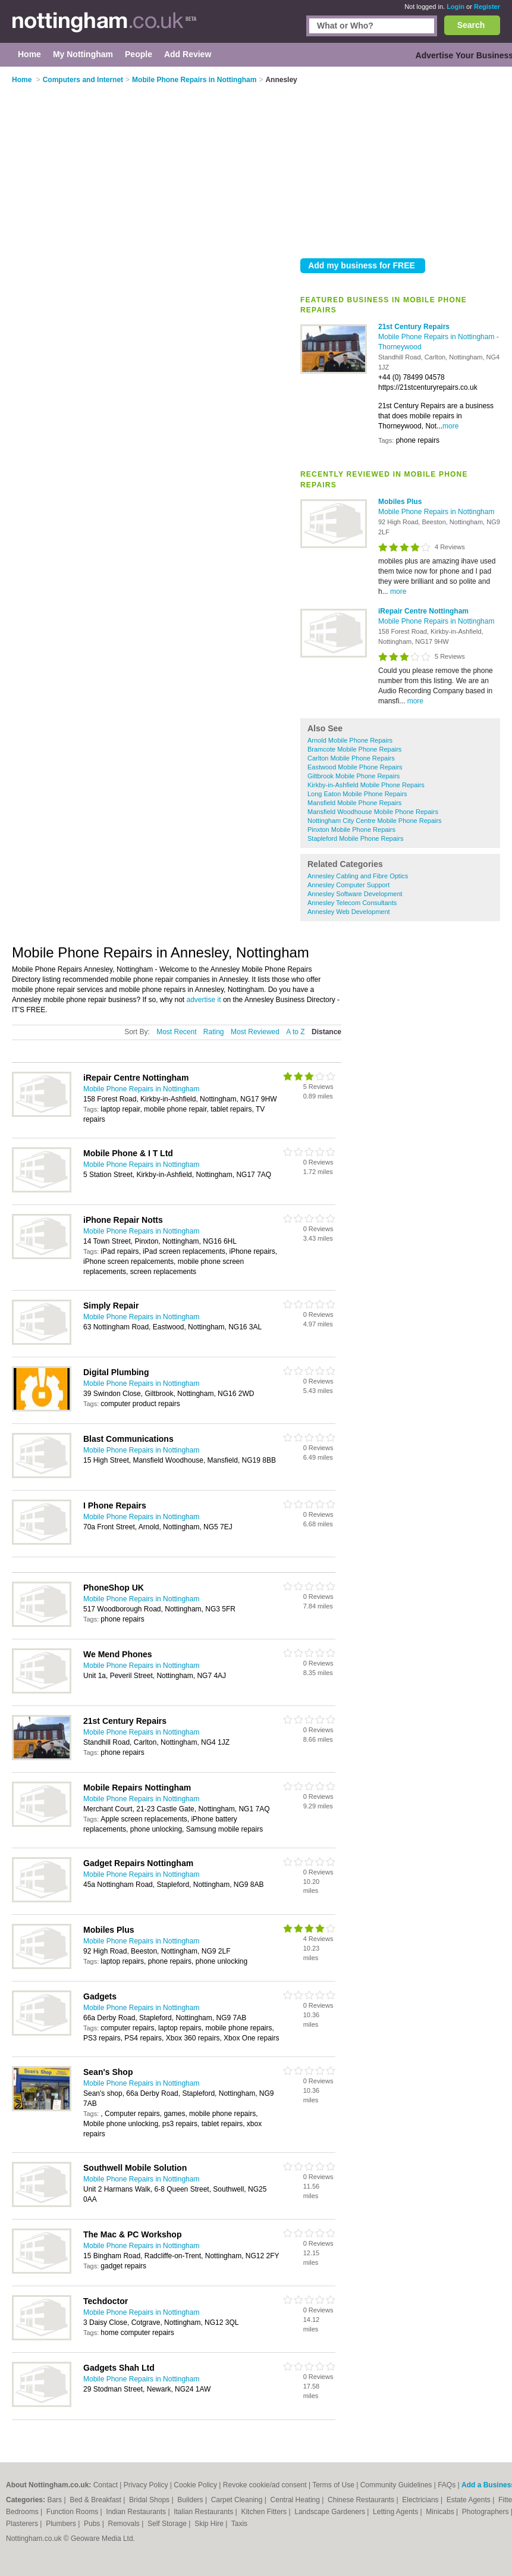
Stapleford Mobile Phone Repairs (355, 838)
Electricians (421, 2500)
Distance (326, 1032)
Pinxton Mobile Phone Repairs (351, 829)
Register (487, 6)
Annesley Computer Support (348, 884)
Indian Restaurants (137, 2512)
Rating (213, 1032)
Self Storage (168, 2523)
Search (471, 25)
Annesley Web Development (348, 911)
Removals (125, 2523)
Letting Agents (396, 2512)
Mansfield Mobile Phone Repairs (354, 802)
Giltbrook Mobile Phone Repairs (353, 776)
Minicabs (441, 2512)
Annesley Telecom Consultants (352, 902)
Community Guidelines (396, 2485)
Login (455, 6)
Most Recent (176, 1032)
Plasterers (23, 2523)
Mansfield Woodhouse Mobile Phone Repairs (372, 811)
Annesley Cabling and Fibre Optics (357, 875)
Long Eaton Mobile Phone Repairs (357, 793)
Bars (55, 2500)
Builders (191, 2500)
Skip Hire (209, 2523)
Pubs (93, 2523)
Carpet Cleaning (238, 2500)
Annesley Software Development (355, 893)
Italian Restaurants (204, 2512)
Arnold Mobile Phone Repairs (349, 740)
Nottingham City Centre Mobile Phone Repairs (374, 820)
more (450, 426)
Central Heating (296, 2500)
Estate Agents (469, 2500)
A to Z (295, 1032)
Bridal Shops (150, 2500)
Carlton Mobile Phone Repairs (351, 758)
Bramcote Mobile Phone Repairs (354, 749)
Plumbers (62, 2523)
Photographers (486, 2512)
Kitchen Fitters (264, 2512)
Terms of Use (333, 2485)
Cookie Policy (195, 2485)
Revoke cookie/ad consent (265, 2485)
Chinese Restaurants (362, 2500)
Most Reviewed (255, 1032)
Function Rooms (73, 2512)
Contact (105, 2485)
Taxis (239, 2523)
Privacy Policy (146, 2485)
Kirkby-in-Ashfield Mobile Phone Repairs (366, 784)
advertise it (204, 1000)
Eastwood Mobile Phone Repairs (355, 767)
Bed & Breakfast (96, 2500)
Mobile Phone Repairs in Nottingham (437, 337)
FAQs (447, 2485)
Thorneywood (400, 347)
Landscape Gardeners (330, 2512)
